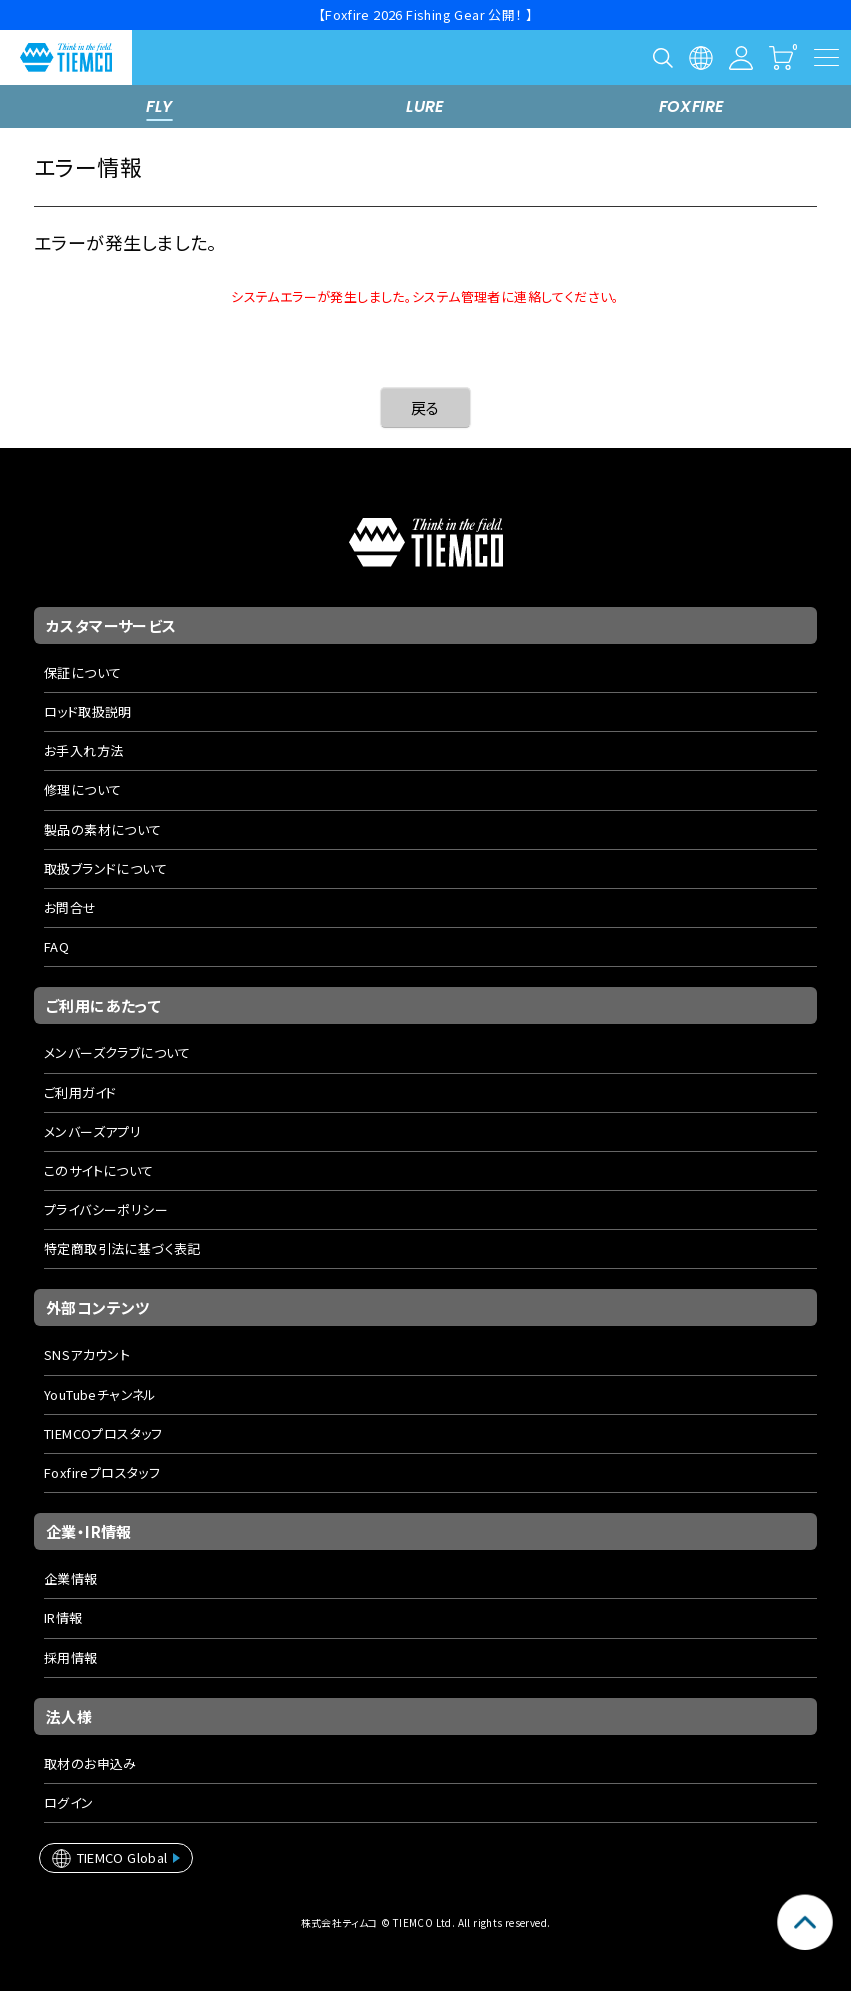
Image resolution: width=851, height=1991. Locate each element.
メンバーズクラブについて (117, 1052)
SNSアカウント (87, 1354)
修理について (82, 789)
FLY (159, 106)
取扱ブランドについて (105, 868)
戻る (425, 407)
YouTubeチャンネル (100, 1394)
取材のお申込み (90, 1763)
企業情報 (71, 1578)
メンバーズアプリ (92, 1131)
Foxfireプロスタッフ (102, 1472)
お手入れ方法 (83, 750)
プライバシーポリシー (106, 1209)
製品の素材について (103, 829)
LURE (425, 106)
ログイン (69, 1802)
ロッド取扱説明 (88, 711)
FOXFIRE (692, 106)
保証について (82, 672)
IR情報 (63, 1617)
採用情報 (71, 1657)
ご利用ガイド (80, 1092)
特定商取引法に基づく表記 (122, 1248)
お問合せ (70, 907)
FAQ (56, 946)
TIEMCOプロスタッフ (103, 1433)
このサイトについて (99, 1170)
